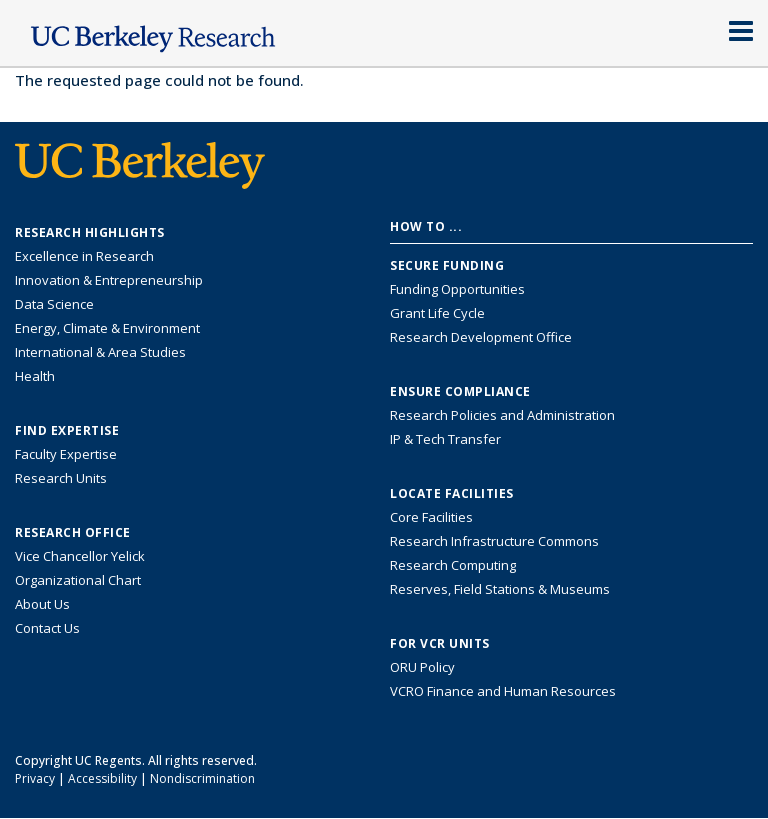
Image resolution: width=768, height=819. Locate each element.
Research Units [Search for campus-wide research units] (61, 478)
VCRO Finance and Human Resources (503, 691)
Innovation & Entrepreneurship (109, 280)
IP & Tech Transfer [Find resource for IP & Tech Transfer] (445, 439)
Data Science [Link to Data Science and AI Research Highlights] (54, 304)
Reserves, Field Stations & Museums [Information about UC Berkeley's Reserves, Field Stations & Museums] (500, 589)
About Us (42, 604)
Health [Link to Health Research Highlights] (35, 376)
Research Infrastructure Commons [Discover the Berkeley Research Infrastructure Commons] (494, 541)
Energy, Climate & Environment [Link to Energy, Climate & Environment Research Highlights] (107, 328)
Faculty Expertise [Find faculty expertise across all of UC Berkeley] (66, 454)
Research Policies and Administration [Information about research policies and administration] (502, 415)
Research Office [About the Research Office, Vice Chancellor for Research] (73, 533)
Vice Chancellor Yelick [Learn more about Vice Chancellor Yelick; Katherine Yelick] (80, 556)
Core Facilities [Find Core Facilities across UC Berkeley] (431, 517)
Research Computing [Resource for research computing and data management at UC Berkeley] (453, 565)
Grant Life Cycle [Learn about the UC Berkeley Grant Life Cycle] (437, 313)
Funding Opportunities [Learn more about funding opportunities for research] (457, 289)
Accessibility (102, 778)
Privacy (35, 778)
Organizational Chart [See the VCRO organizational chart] (78, 580)
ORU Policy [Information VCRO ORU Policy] (422, 667)
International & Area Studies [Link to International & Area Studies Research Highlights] (100, 352)
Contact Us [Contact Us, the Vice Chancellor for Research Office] (47, 628)
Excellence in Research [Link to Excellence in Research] (84, 256)
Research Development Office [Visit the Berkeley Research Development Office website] (481, 337)
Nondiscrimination (202, 778)
